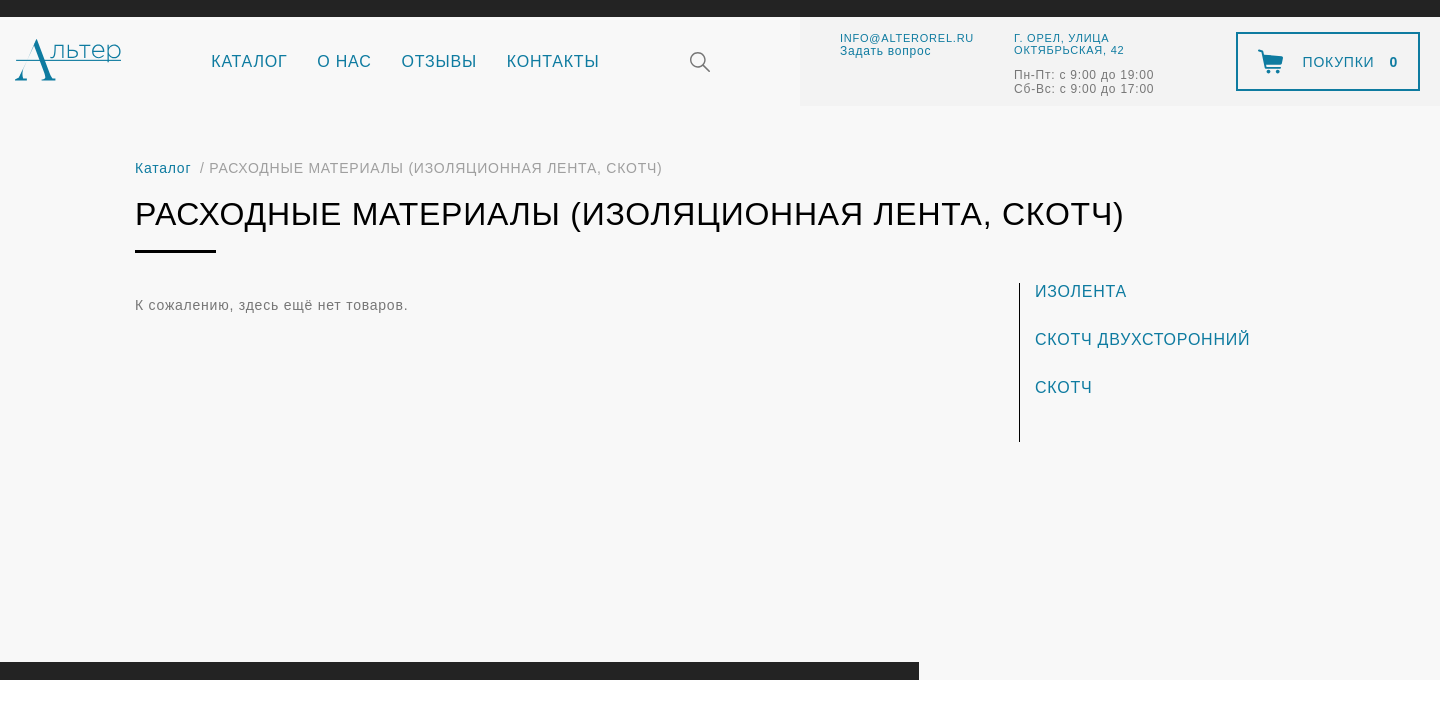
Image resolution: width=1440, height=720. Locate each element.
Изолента (1081, 291)
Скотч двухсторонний (1142, 339)
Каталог (249, 61)
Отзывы (439, 61)
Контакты (553, 61)
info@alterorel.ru (907, 38)
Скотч (1063, 387)
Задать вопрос (885, 51)
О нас (344, 61)
